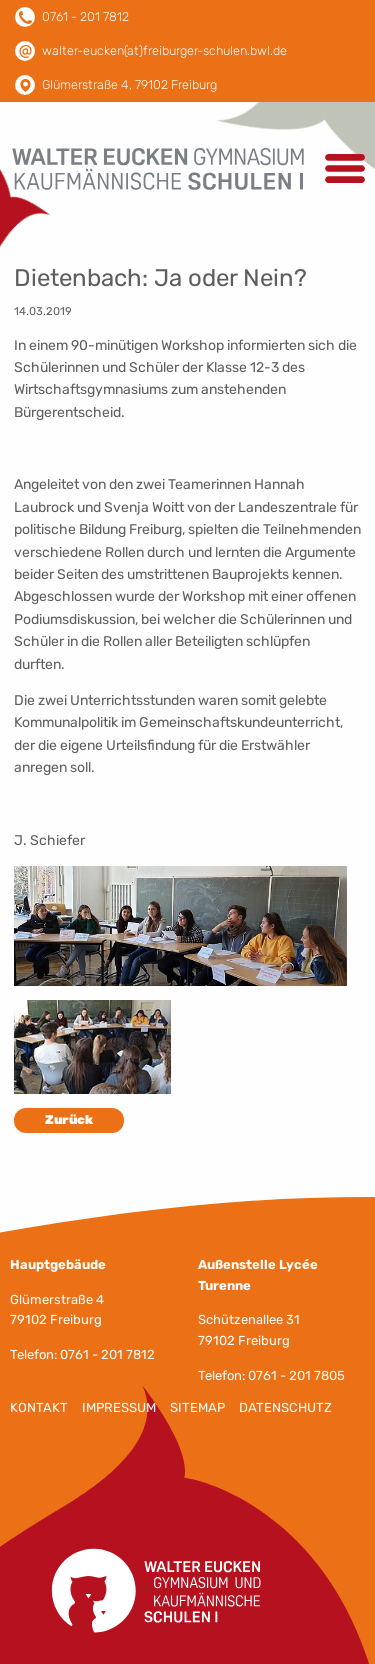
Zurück (69, 1119)
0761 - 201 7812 (85, 16)
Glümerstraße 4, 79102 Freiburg (129, 84)
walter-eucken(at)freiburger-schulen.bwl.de (164, 50)
